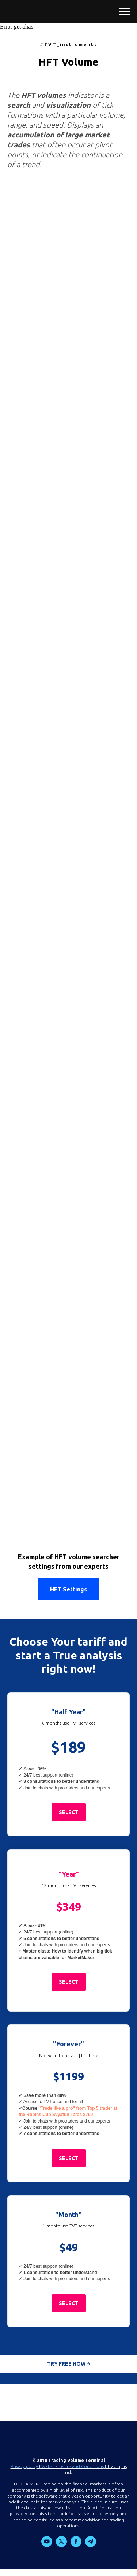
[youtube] (46, 2545)
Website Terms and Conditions (72, 2466)
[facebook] (76, 2545)
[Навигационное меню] (124, 11)
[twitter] (61, 2545)
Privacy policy (24, 2466)
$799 (88, 2114)
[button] (69, 1812)
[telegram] (90, 2545)
